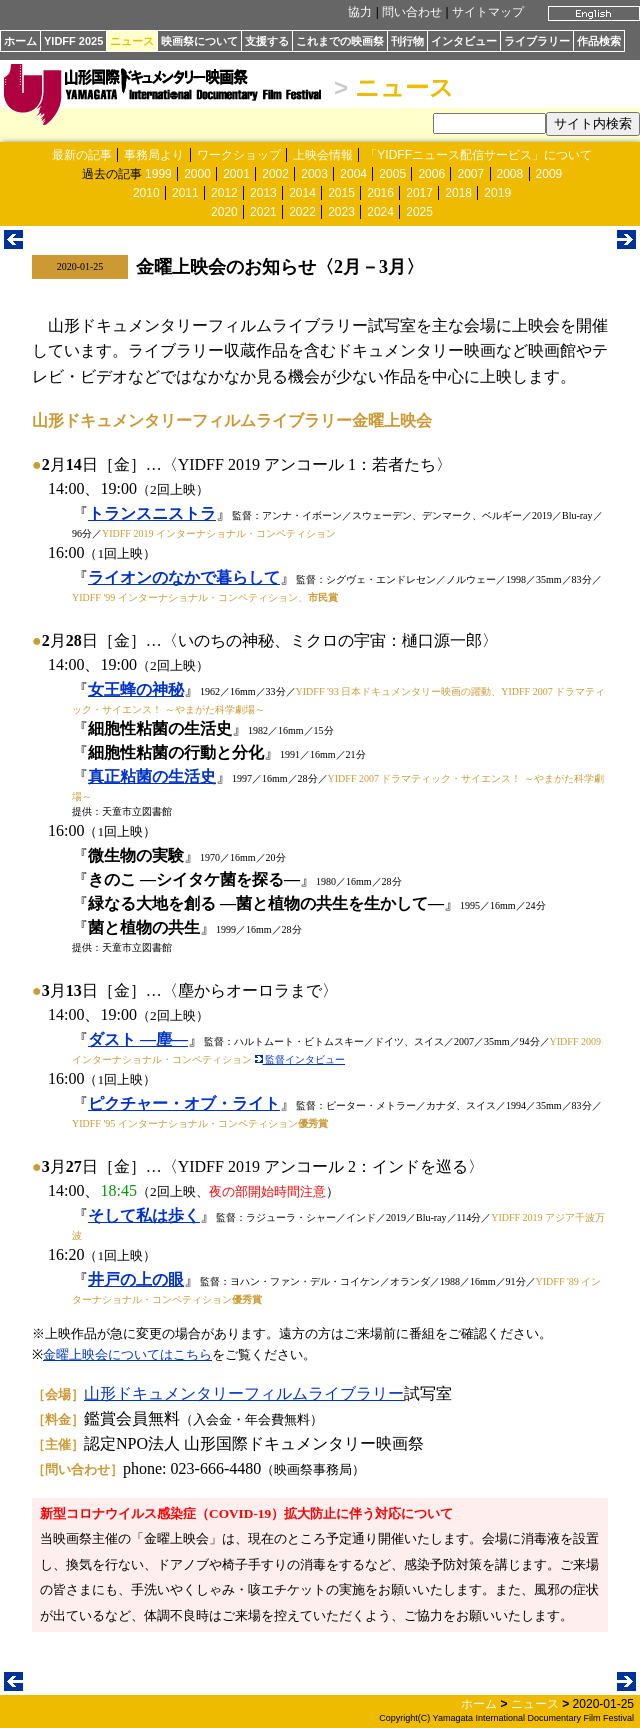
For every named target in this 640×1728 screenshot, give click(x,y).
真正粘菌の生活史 (152, 776)
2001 (236, 174)
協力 (360, 12)
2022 (302, 212)
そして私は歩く (144, 1215)
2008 (510, 174)
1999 (158, 174)
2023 (341, 212)
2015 (341, 193)
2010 (146, 193)
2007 (470, 174)
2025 (419, 212)
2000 (197, 174)
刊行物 (407, 41)
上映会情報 (323, 155)
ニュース (132, 41)
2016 (380, 193)
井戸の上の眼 (136, 1279)
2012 (224, 193)
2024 (380, 212)
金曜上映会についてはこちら (127, 1354)
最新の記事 (82, 155)
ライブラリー (537, 41)
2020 (224, 212)
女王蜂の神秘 (136, 689)
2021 (263, 212)
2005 (392, 174)
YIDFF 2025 (73, 41)
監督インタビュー (300, 1059)
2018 (458, 193)
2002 (275, 174)
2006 (431, 174)
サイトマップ (488, 12)
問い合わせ (412, 12)
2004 (353, 174)
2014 (302, 193)
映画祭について (199, 41)
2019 (497, 193)
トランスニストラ (152, 513)
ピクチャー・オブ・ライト (184, 1103)
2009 (549, 174)
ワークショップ (239, 155)
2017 (419, 193)
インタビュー (464, 41)
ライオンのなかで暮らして (184, 577)
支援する (267, 41)
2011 (185, 193)
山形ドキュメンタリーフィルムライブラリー (244, 1393)
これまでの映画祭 (340, 41)
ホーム (20, 41)
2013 (263, 193)
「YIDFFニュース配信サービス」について (478, 155)
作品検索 (599, 41)
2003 (314, 174)
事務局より (154, 155)
